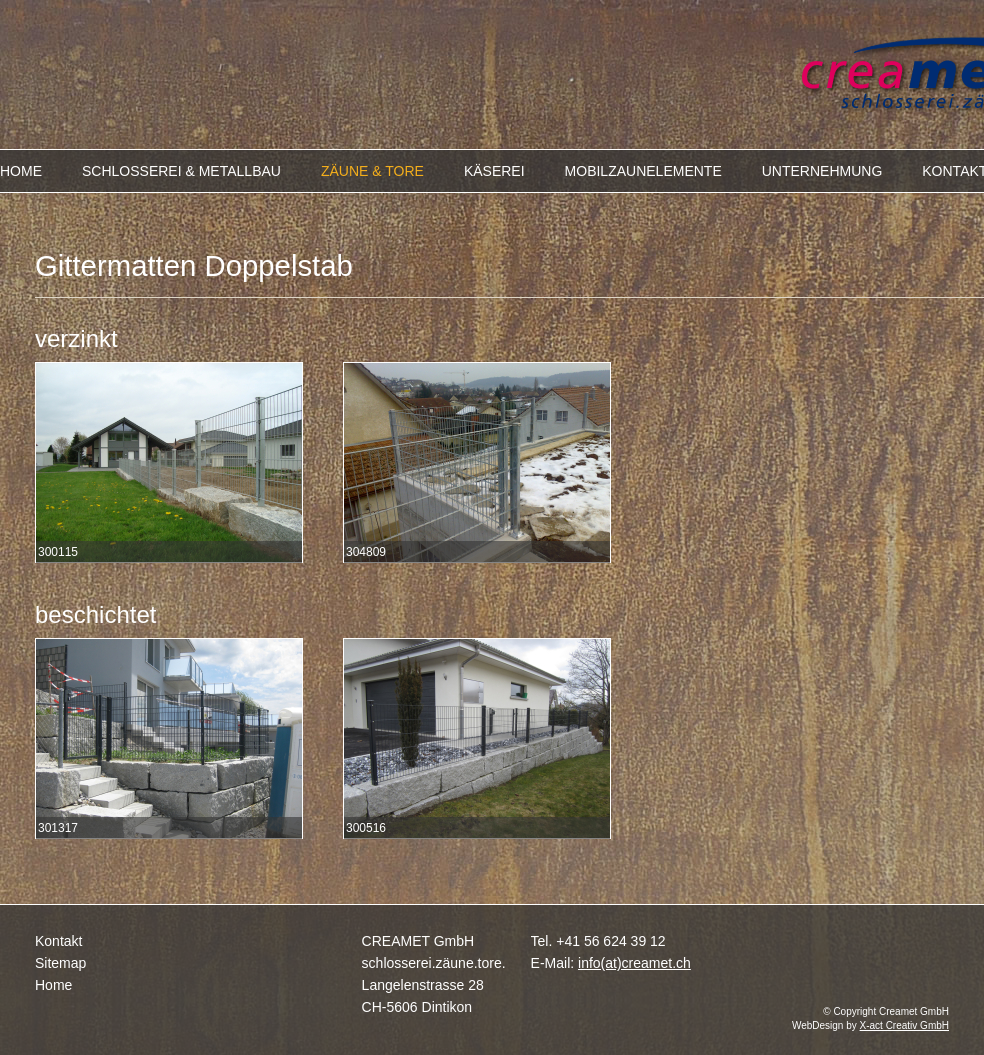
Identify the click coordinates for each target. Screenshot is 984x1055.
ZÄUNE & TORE (372, 171)
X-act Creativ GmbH (904, 1025)
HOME (21, 171)
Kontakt (58, 941)
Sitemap (60, 963)
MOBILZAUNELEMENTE (643, 171)
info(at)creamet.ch (634, 963)
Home (53, 985)
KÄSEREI (494, 171)
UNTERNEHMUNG (822, 171)
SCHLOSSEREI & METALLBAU (181, 171)
